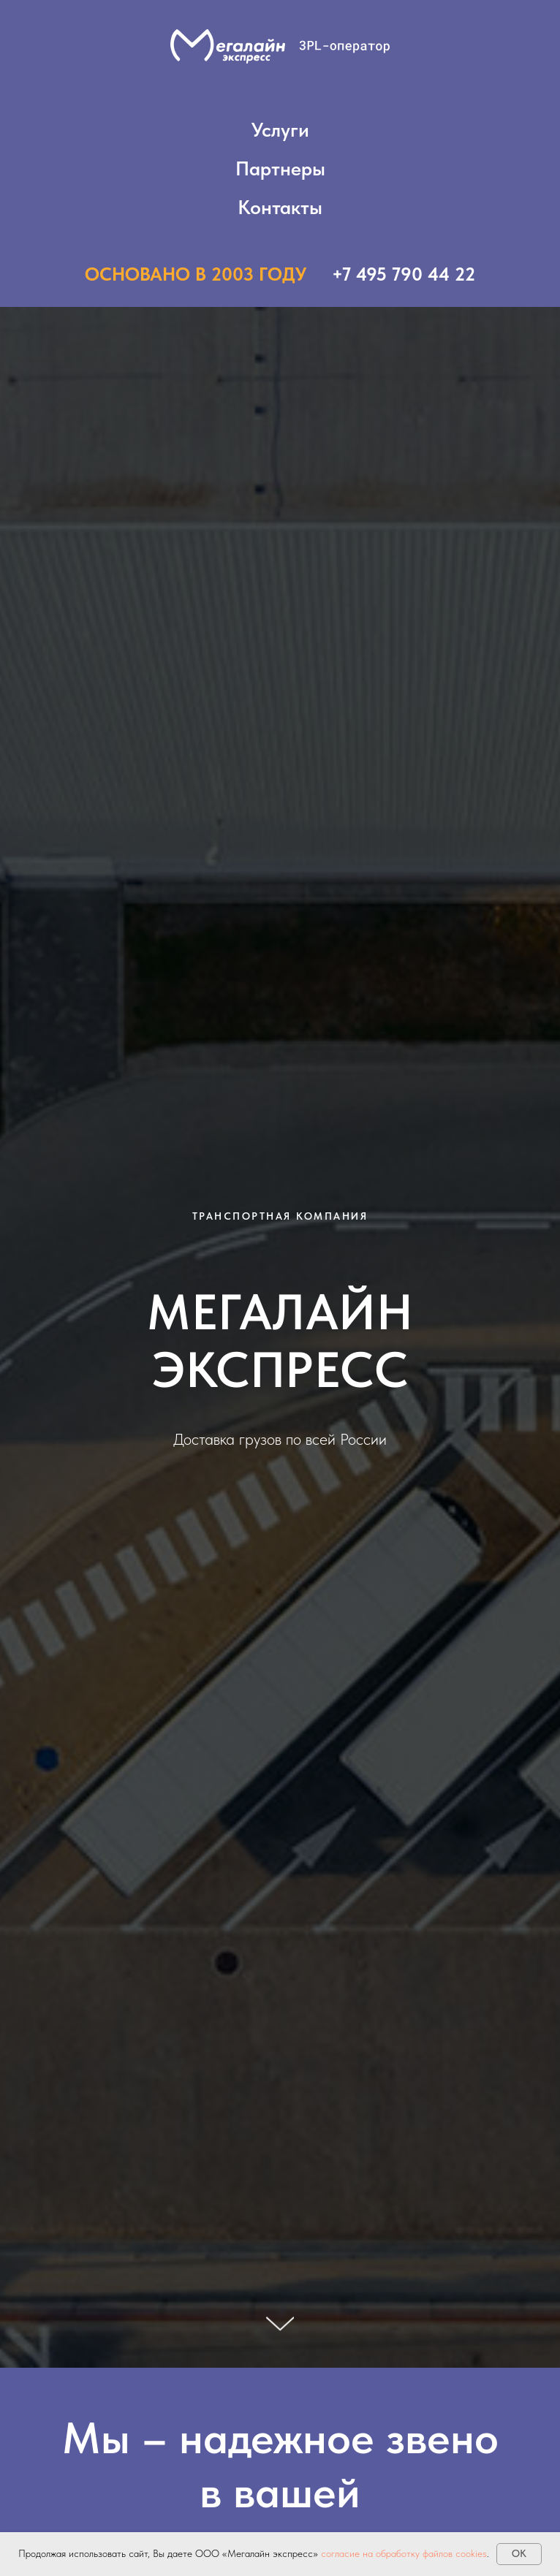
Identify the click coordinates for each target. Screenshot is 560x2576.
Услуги (280, 130)
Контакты (280, 207)
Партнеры (280, 168)
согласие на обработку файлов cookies (404, 2553)
